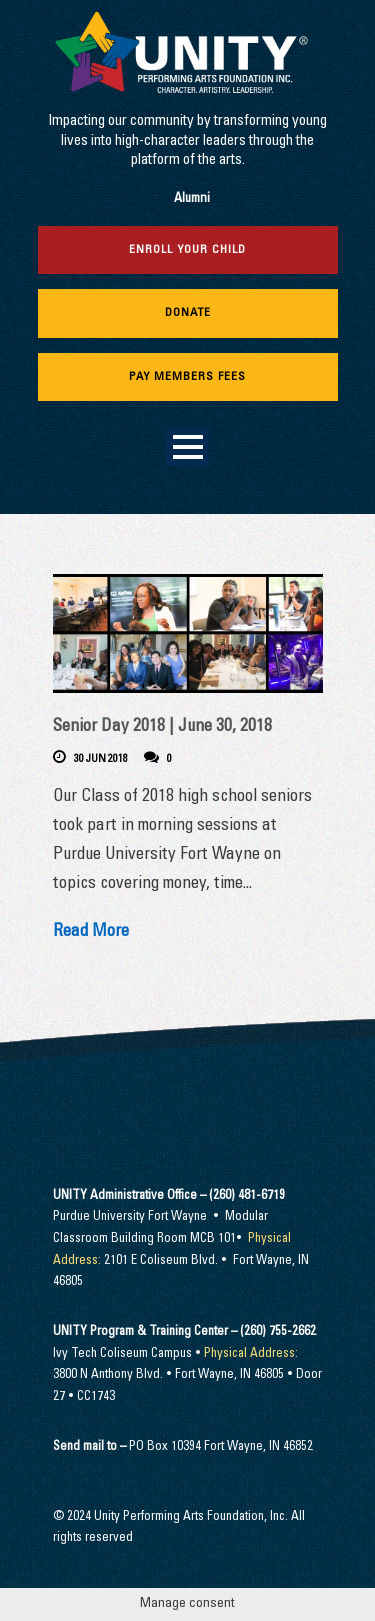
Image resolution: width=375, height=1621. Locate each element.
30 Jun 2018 (101, 759)
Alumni (192, 199)
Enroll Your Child (187, 250)
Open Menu (187, 446)
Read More (91, 932)
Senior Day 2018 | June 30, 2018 (162, 727)
